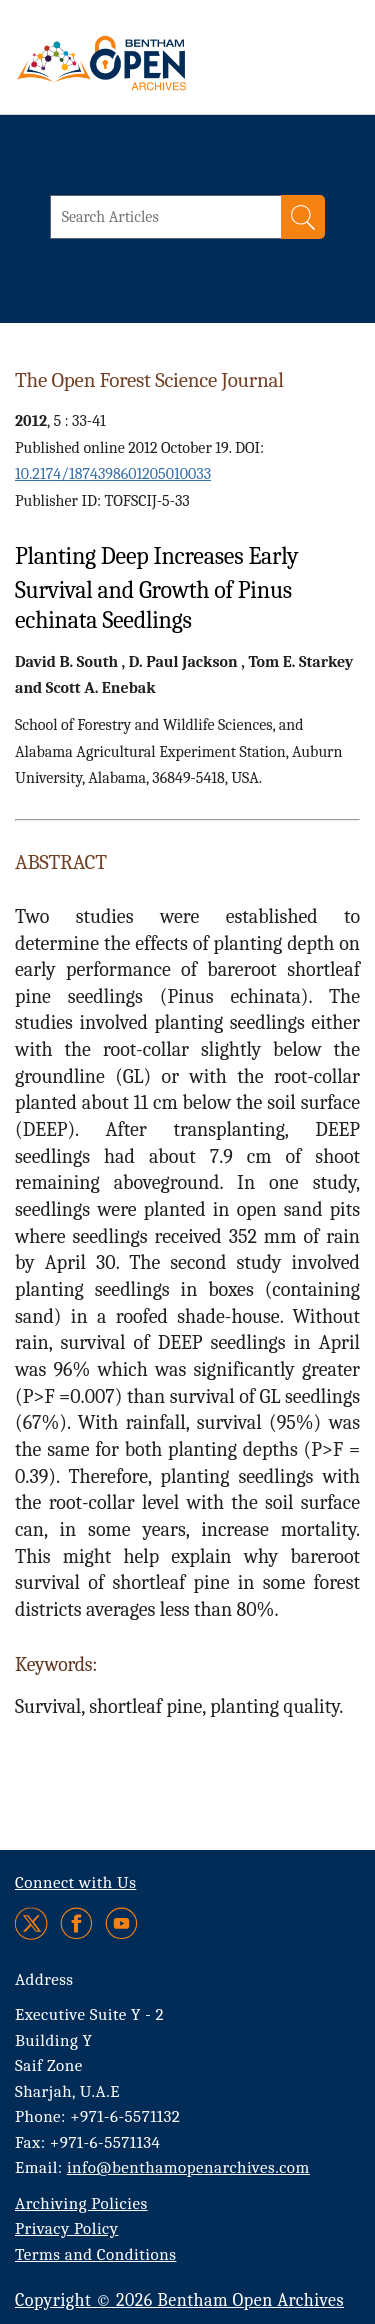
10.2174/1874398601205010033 (113, 474)
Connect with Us (75, 1882)
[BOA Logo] (155, 63)
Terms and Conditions (95, 2254)
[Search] (303, 217)
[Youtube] (121, 1923)
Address (44, 1979)
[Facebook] (76, 1923)
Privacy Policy (66, 2228)
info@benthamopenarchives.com (188, 2167)
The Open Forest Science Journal (149, 380)
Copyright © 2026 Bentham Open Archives (179, 2300)
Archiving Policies (81, 2203)
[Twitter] (32, 1923)
